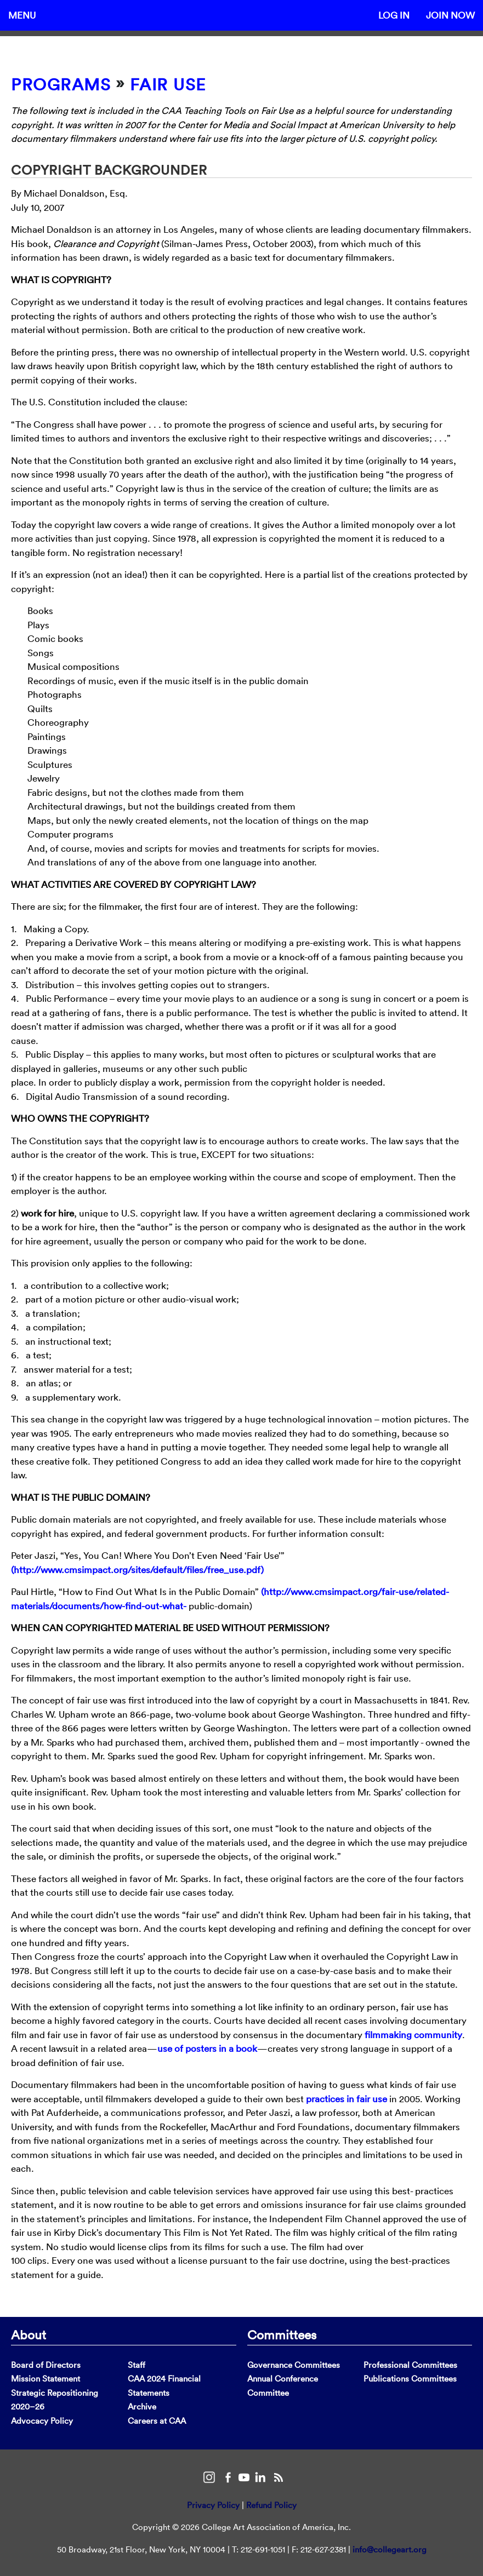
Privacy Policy (213, 2505)
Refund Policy (271, 2505)
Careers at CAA (157, 2421)
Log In (394, 15)
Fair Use (168, 84)
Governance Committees (293, 2365)
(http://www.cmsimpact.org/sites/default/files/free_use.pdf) (137, 1569)
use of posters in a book (207, 2048)
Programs (61, 84)
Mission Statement (45, 2378)
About (28, 2334)
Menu (22, 15)
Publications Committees (410, 2378)
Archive (142, 2406)
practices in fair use (346, 2098)
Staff (136, 2365)
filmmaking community (413, 2034)
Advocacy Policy (42, 2421)
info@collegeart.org (390, 2549)
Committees (281, 2334)
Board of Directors (46, 2365)
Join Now (450, 15)
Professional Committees (410, 2365)
